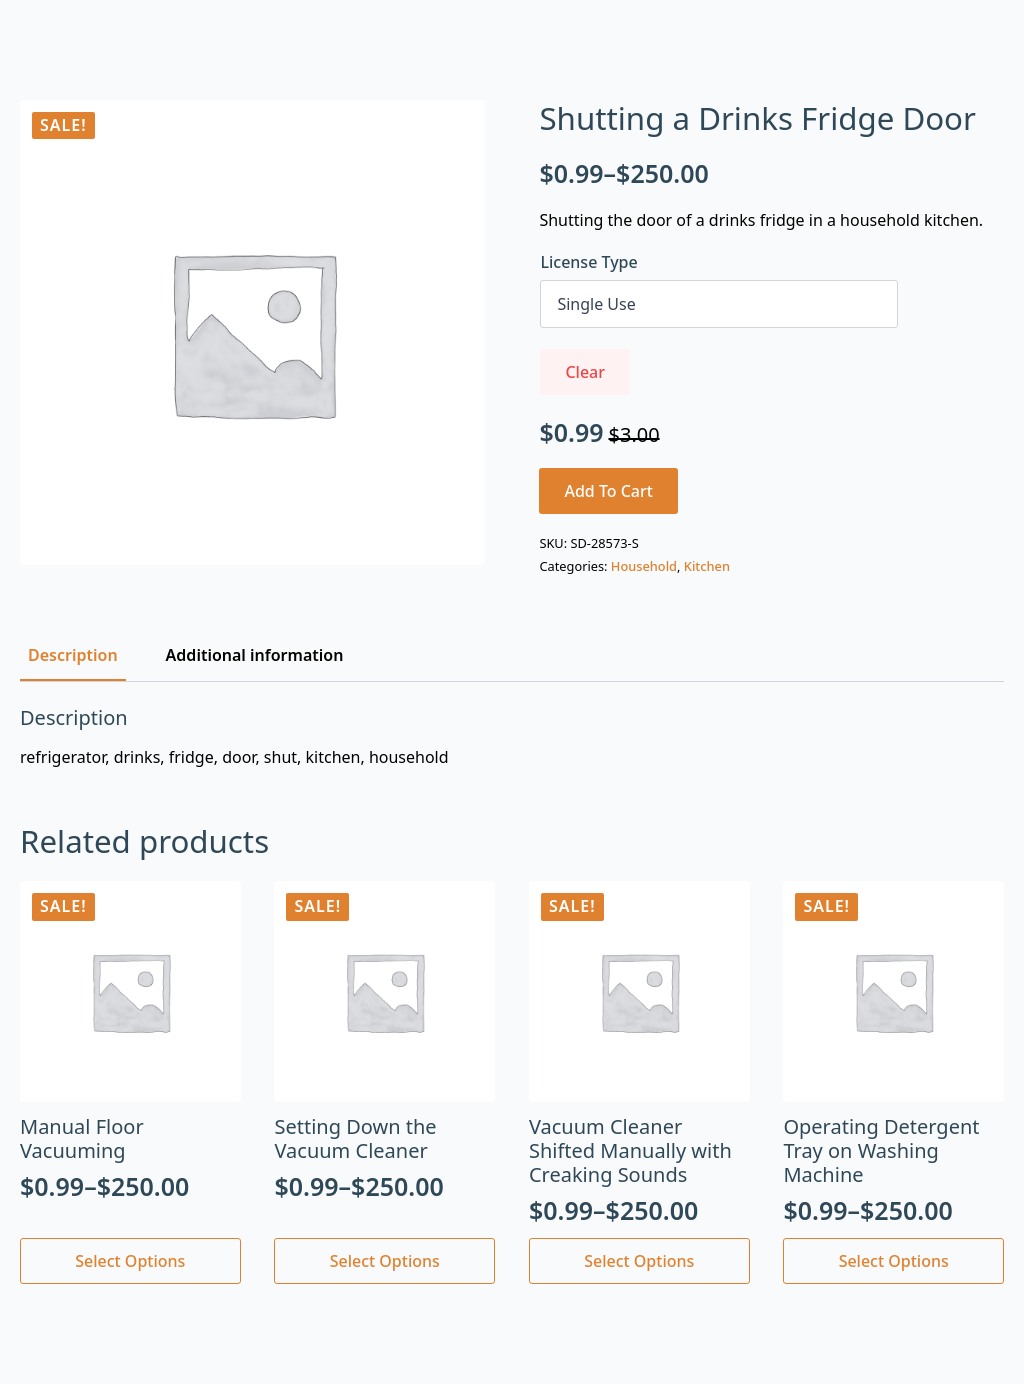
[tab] (73, 655)
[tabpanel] (512, 737)
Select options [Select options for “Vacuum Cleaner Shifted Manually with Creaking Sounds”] (639, 1261)
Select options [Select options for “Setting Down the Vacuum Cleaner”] (385, 1261)
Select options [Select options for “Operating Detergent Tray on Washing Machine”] (894, 1261)
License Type (588, 262)
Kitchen (707, 566)
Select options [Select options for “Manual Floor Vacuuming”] (130, 1261)
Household (644, 566)
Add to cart (608, 491)
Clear (585, 372)
